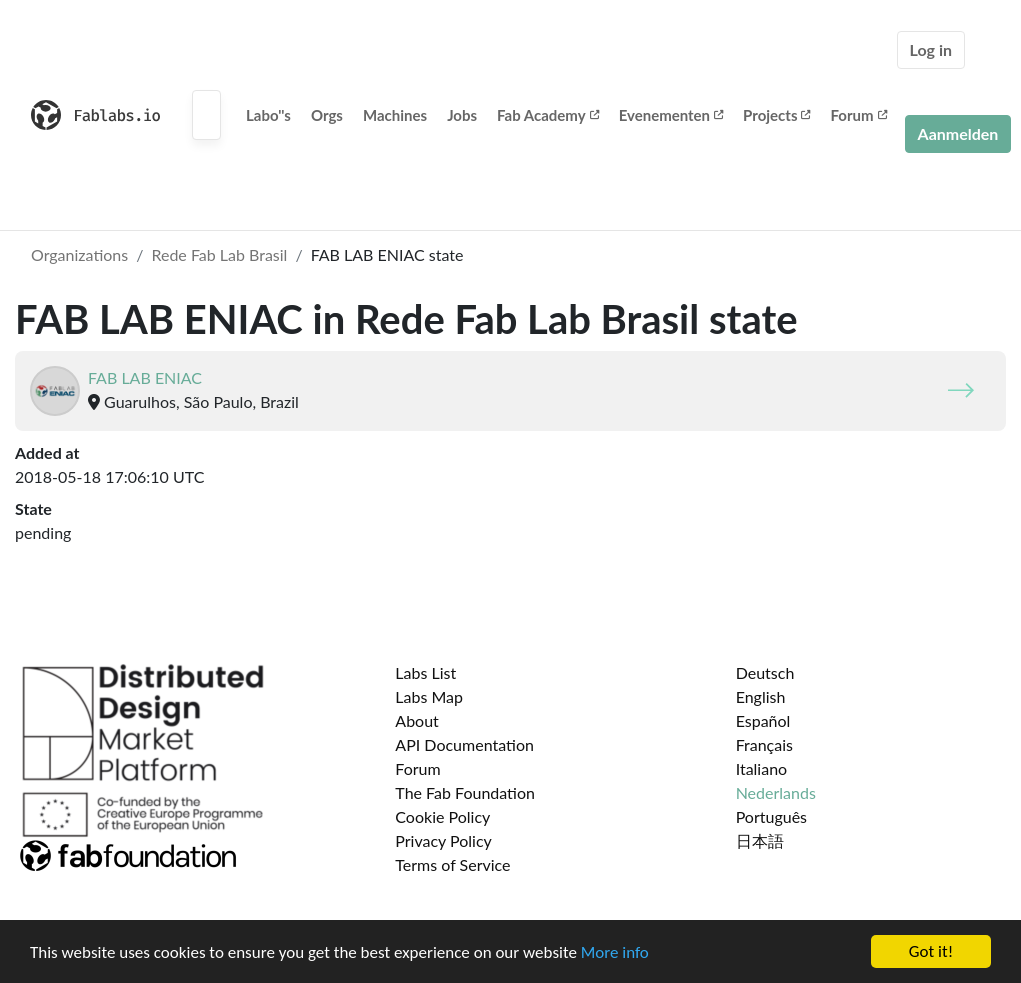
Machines (395, 115)
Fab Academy (548, 115)
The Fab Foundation (465, 792)
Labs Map (429, 696)
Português (771, 816)
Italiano (762, 768)
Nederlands (776, 792)
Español (763, 720)
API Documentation (464, 744)
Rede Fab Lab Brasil (219, 254)
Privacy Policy (443, 840)
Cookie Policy (442, 816)
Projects (776, 115)
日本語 (760, 840)
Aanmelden (958, 133)
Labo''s (268, 115)
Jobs (462, 115)
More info (615, 954)
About (417, 720)
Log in (931, 49)
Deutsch (765, 672)
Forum (858, 115)
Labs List (425, 672)
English (761, 696)
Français (764, 744)
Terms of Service (452, 864)
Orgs (327, 115)
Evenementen (671, 115)
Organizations (79, 254)
